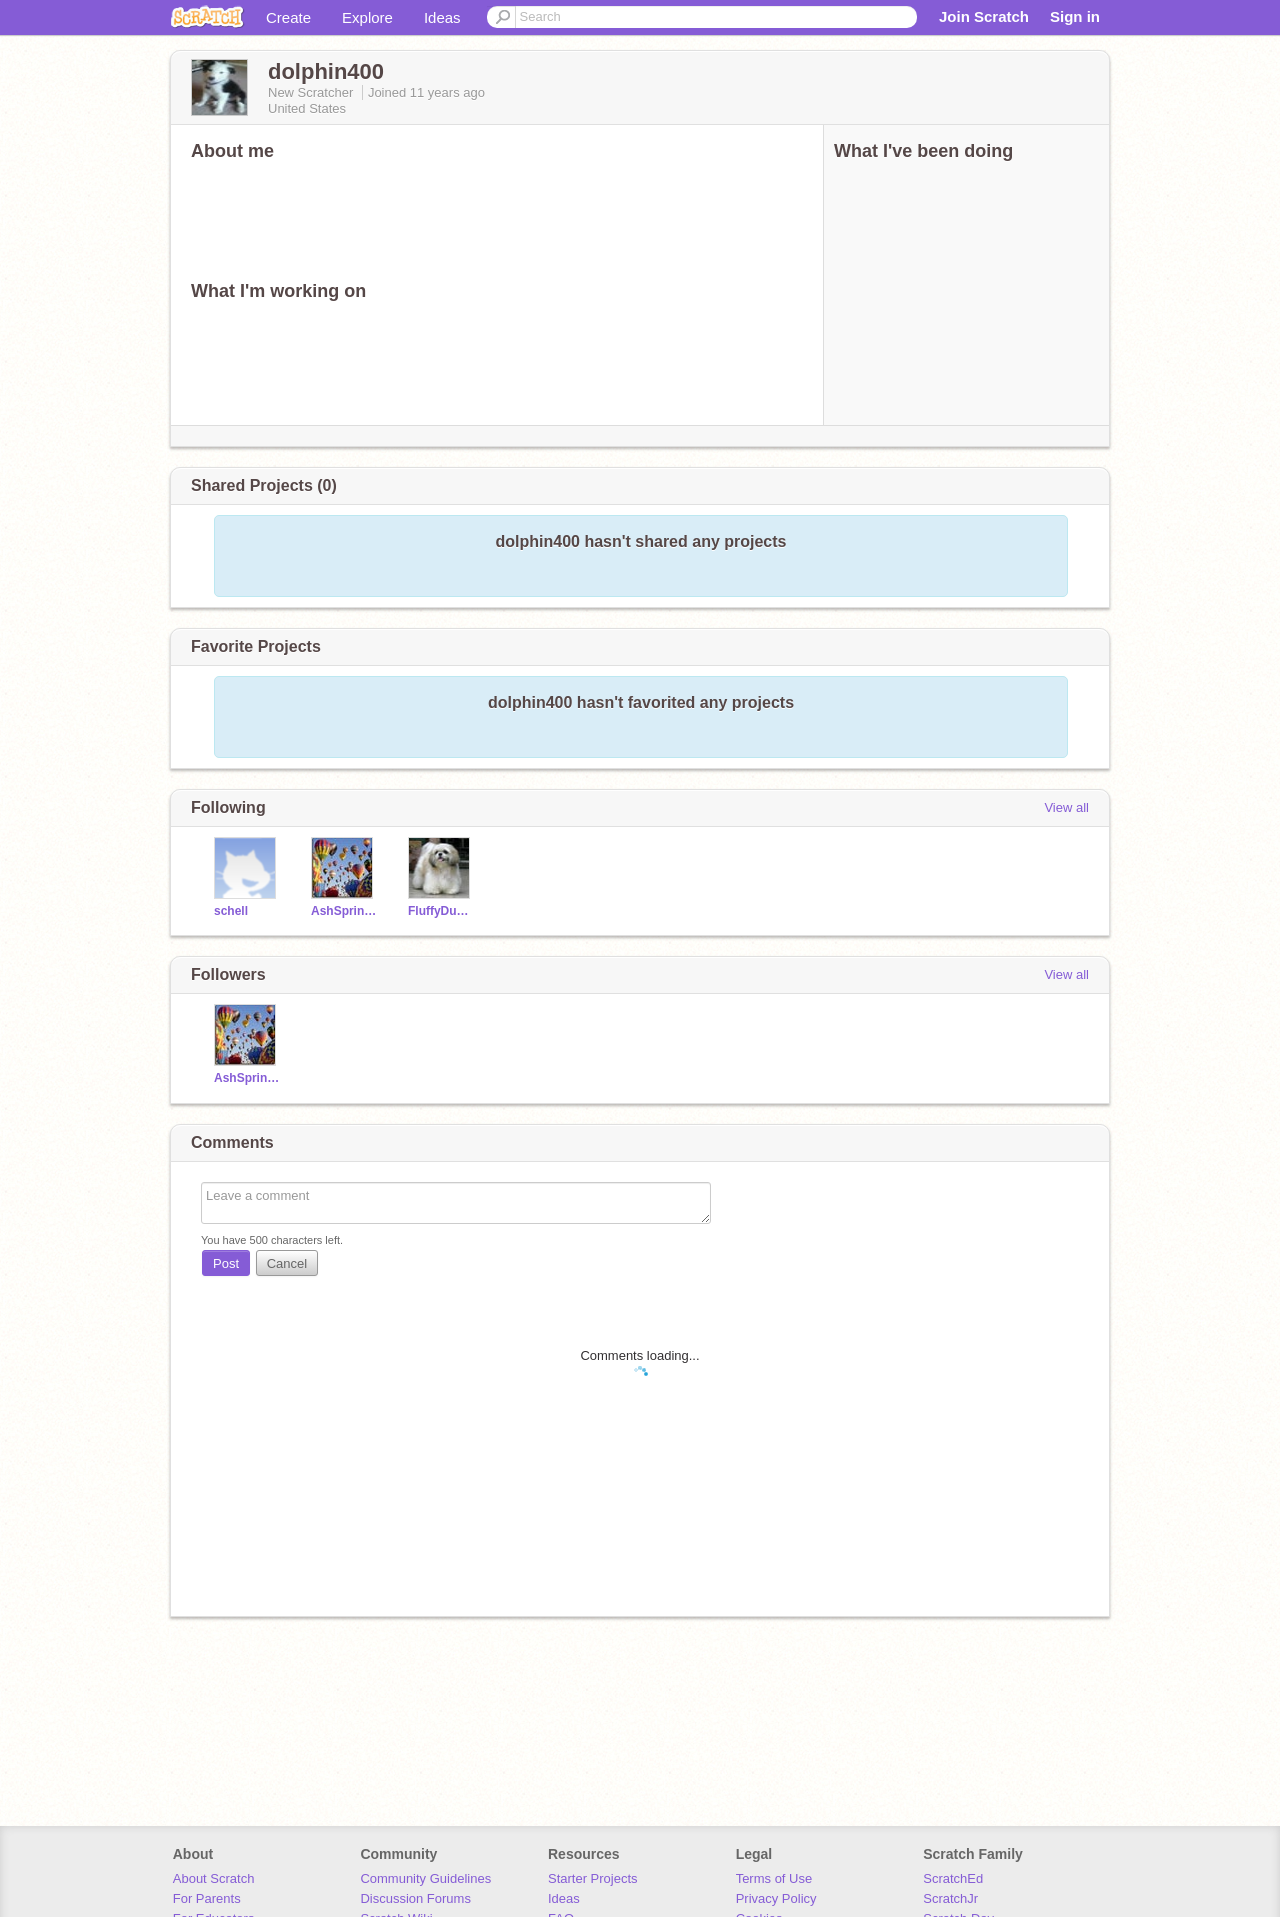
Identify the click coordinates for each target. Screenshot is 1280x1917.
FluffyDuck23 (441, 911)
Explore (367, 17)
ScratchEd (953, 1878)
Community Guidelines (425, 1878)
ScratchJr (950, 1898)
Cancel (287, 1263)
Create (288, 17)
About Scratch (214, 1878)
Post (226, 1263)
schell (231, 911)
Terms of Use (774, 1878)
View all (1066, 807)
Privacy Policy (776, 1898)
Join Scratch (984, 16)
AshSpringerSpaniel (344, 911)
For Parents (207, 1898)
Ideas (442, 17)
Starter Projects (593, 1878)
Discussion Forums (415, 1898)
